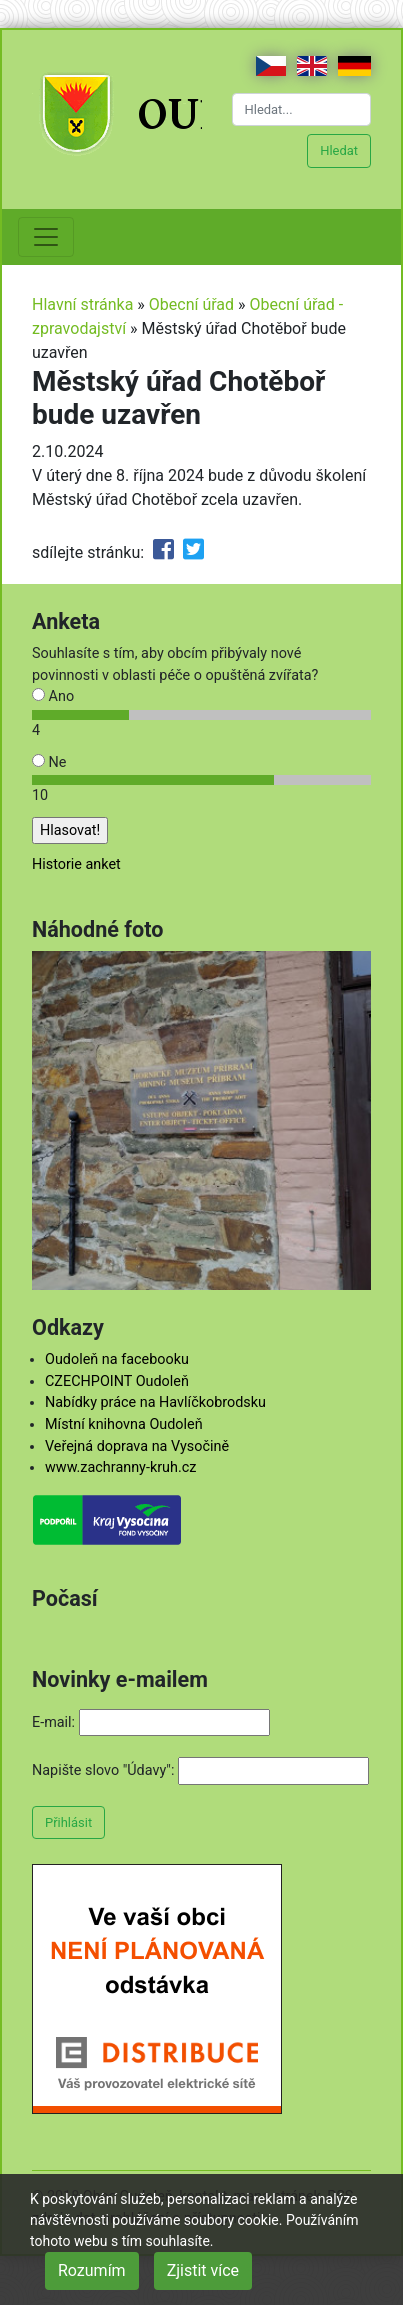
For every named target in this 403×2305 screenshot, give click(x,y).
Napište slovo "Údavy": (103, 1770)
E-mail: (53, 1722)
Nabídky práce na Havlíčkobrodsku (155, 1402)
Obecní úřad (191, 304)
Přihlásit (68, 1822)
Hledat (339, 150)
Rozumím (92, 2270)
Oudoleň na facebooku (117, 1359)
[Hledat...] (302, 109)
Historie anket (76, 864)
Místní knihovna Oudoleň (124, 1424)
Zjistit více (203, 2270)
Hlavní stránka (82, 304)
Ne (49, 762)
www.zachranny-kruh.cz (120, 1467)
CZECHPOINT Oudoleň (117, 1381)
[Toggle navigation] (46, 237)
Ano (53, 696)
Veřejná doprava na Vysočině (137, 1446)
